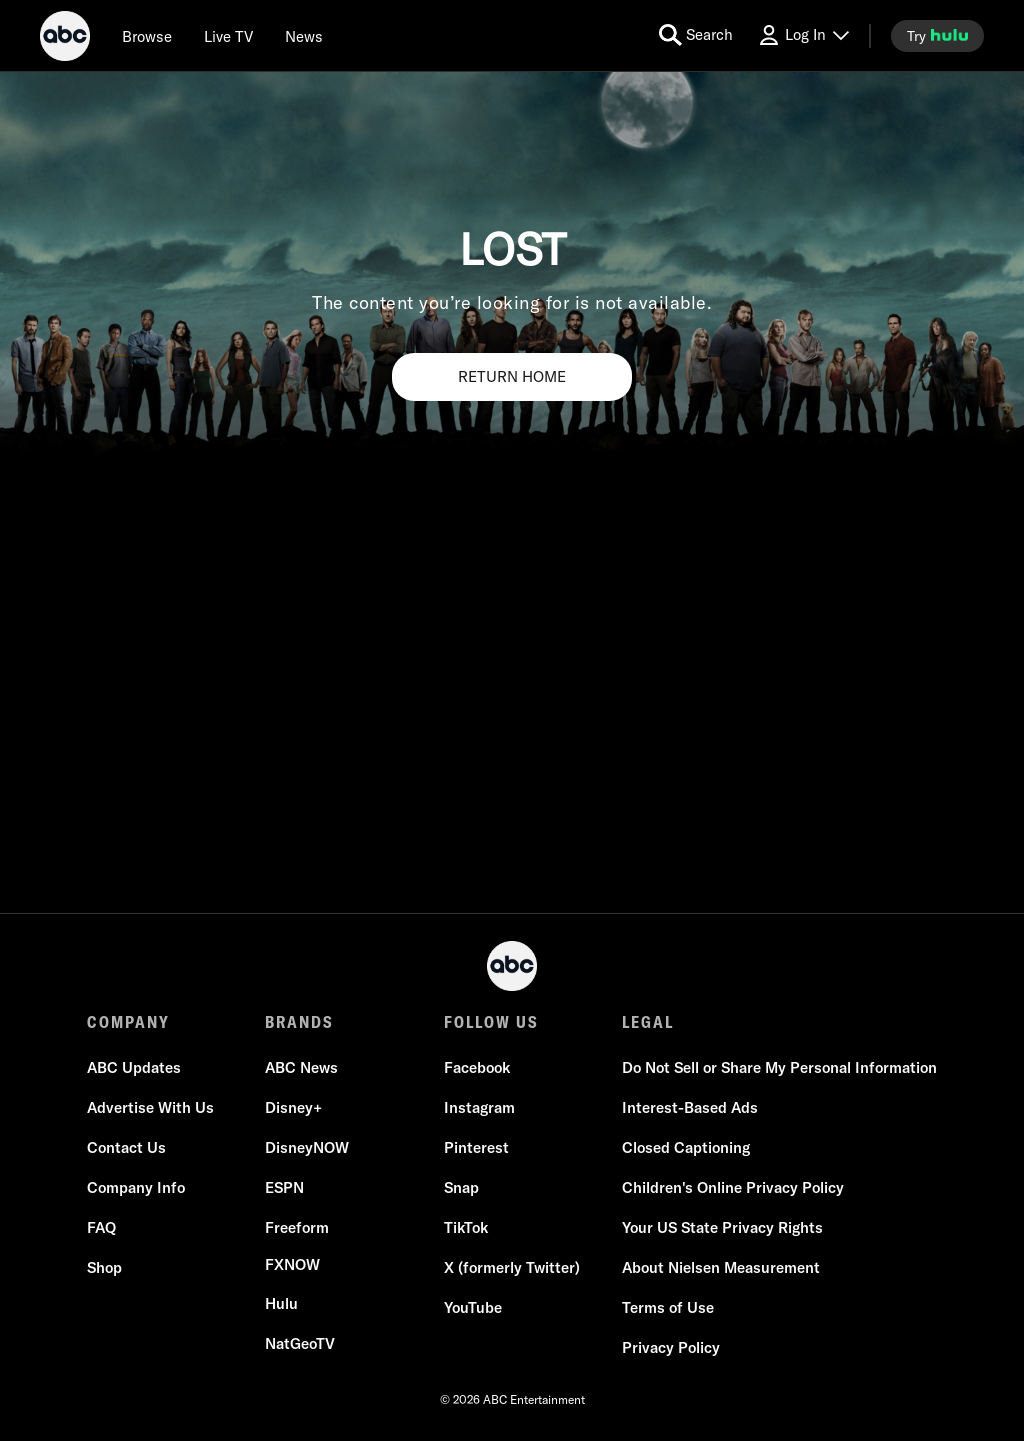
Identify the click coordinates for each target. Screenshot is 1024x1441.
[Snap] (461, 1188)
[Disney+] (293, 1108)
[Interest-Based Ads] (690, 1108)
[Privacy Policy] (671, 1348)
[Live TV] (228, 36)
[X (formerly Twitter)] (512, 1268)
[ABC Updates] (134, 1068)
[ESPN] (284, 1188)
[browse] (147, 36)
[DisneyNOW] (307, 1148)
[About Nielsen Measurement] (721, 1268)
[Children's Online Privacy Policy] (733, 1188)
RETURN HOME (512, 376)
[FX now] (292, 1265)
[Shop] (104, 1268)
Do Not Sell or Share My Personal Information (779, 1067)
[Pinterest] (476, 1148)
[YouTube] (473, 1308)
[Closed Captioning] (686, 1148)
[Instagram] (479, 1108)
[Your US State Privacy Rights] (722, 1228)
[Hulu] (281, 1304)
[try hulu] (937, 36)
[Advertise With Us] (150, 1108)
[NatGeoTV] (300, 1344)
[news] (304, 36)
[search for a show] (696, 35)
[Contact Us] (126, 1148)
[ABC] (65, 39)
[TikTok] (466, 1228)
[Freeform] (297, 1228)
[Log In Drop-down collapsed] (803, 35)
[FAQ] (101, 1228)
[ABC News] (301, 1068)
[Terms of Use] (668, 1308)
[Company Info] (136, 1188)
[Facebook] (477, 1068)
